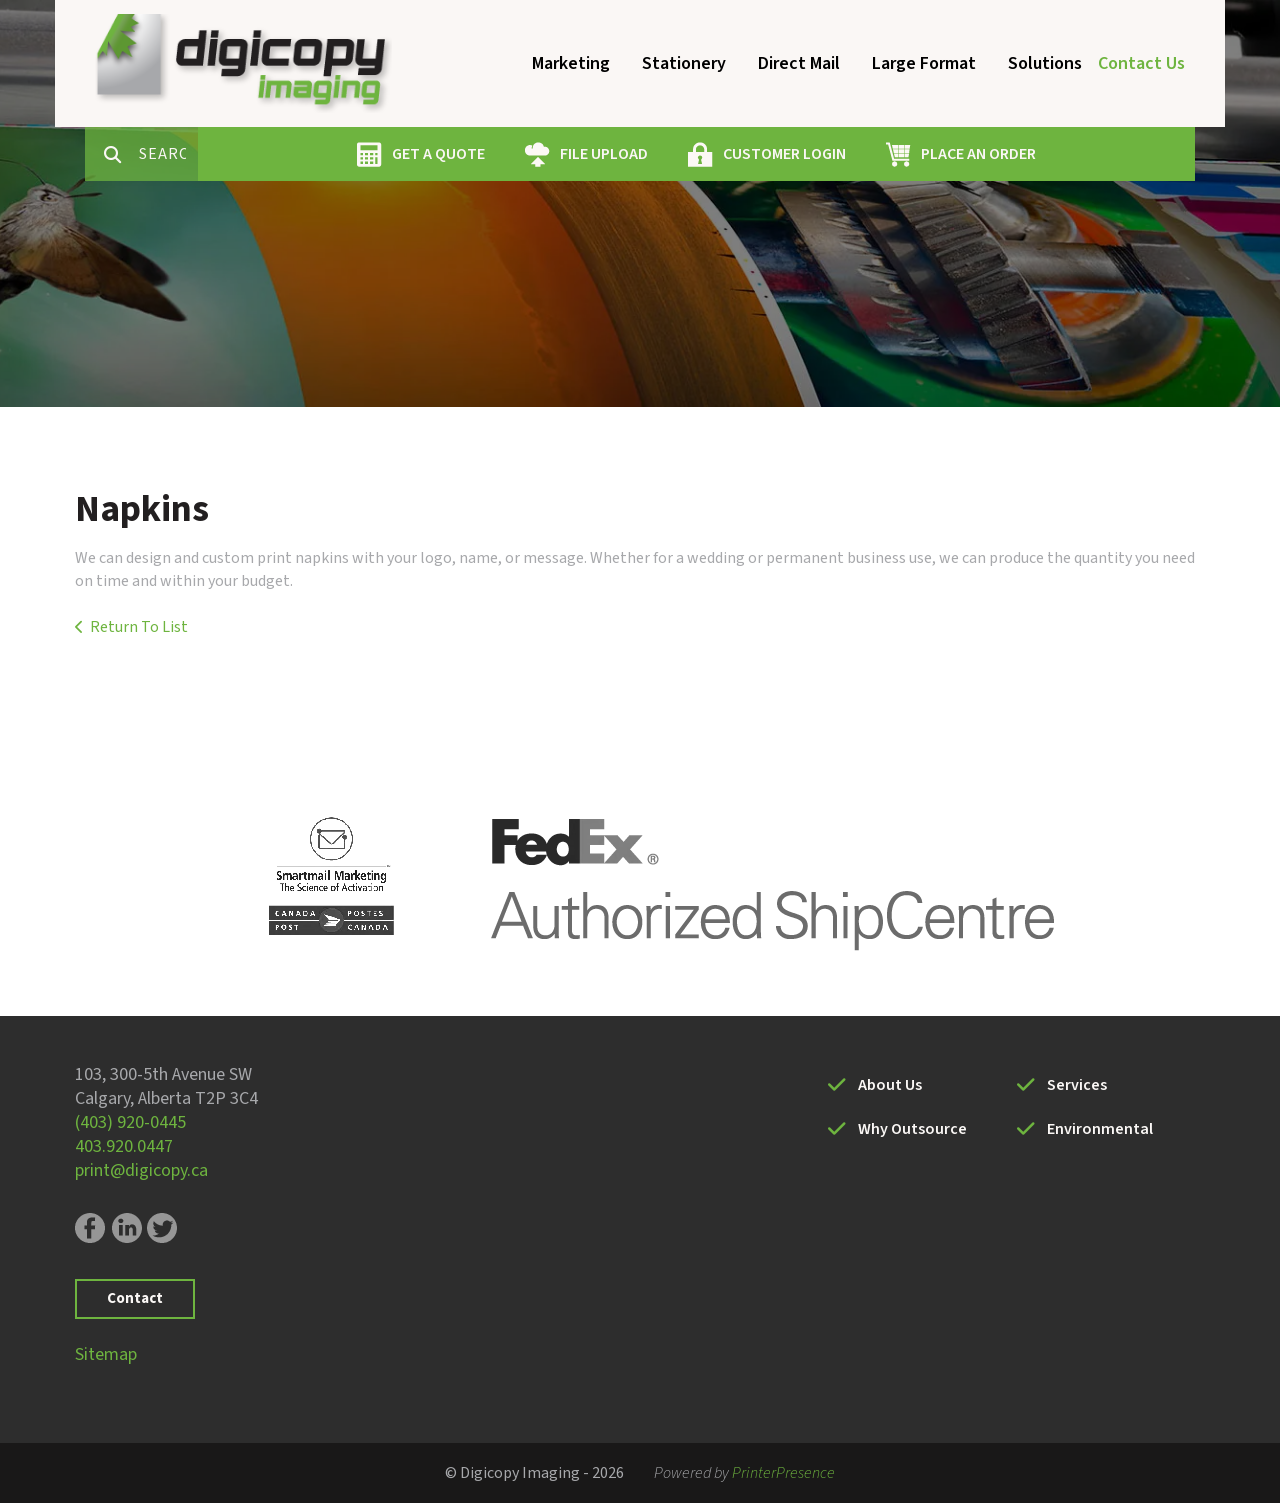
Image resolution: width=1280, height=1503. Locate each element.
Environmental (1100, 1129)
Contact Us (1141, 63)
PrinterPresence (783, 1473)
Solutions (1045, 63)
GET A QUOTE (509, 154)
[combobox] (239, 154)
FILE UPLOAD (675, 154)
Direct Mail (799, 63)
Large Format (924, 63)
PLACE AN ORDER (1049, 154)
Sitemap (106, 1354)
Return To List (139, 627)
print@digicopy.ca (141, 1170)
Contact (135, 1298)
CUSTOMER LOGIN (855, 154)
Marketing (571, 63)
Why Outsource (912, 1129)
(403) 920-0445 (130, 1122)
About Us (890, 1085)
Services (1077, 1085)
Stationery (684, 63)
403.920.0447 (124, 1146)
